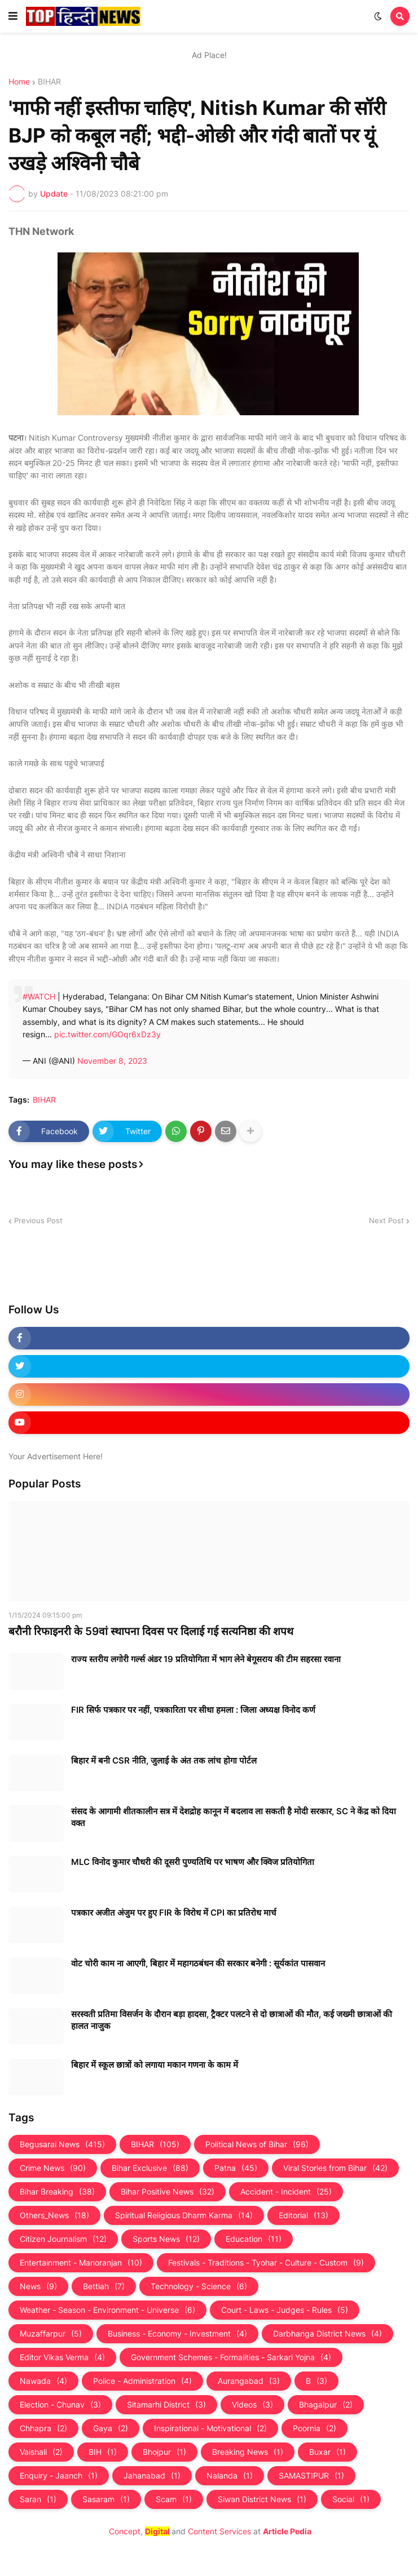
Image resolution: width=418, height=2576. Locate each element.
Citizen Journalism (63, 2239)
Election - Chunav (60, 2404)
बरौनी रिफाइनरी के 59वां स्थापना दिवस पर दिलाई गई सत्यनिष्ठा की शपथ (150, 1631)
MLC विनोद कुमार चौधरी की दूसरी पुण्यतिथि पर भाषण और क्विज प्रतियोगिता (192, 1862)
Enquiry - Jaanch (59, 2475)
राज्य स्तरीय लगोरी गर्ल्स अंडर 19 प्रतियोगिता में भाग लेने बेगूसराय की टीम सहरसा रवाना (206, 1659)
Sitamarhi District (166, 2404)
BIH (103, 2452)
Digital (157, 2531)
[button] (13, 16)
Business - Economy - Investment (177, 2333)
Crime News (53, 2168)
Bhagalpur (326, 2404)
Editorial (303, 2215)
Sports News (166, 2239)
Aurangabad (249, 2381)
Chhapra (43, 2428)
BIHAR (49, 82)
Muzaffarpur (51, 2333)
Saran (38, 2499)
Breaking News (247, 2452)
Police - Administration (142, 2381)
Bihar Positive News (167, 2191)
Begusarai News (62, 2144)
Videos (252, 2404)
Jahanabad (152, 2475)
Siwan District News (262, 2499)
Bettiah (104, 2286)
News (38, 2286)
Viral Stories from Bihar (335, 2168)
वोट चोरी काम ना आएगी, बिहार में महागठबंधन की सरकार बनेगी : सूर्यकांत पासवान (198, 1963)
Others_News (54, 2215)
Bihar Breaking (57, 2191)
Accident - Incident (286, 2191)
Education (253, 2239)
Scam (174, 2499)
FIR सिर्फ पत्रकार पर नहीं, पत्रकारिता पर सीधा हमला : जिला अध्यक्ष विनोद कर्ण (193, 1709)
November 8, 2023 (112, 1060)
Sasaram (106, 2499)
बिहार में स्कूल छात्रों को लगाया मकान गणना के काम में (154, 2064)
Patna (235, 2168)
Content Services (219, 2531)
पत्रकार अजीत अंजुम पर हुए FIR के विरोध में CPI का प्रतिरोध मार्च (173, 1912)
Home (19, 82)
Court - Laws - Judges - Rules (284, 2310)
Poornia (314, 2428)
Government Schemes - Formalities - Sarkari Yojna (231, 2357)
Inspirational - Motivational (210, 2428)
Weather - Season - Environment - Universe (107, 2310)
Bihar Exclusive (150, 2168)
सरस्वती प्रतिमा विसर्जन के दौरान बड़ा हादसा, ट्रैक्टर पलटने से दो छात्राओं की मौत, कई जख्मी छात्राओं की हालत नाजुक (231, 2020)
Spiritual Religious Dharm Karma (184, 2215)
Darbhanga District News (327, 2333)
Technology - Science (199, 2286)
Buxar (327, 2452)
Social (350, 2499)
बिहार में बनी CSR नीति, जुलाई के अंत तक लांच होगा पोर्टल (164, 1760)
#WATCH (39, 996)
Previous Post (38, 1220)
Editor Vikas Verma (62, 2357)
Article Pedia (287, 2531)
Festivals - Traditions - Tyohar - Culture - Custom (266, 2262)
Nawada (43, 2381)
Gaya (110, 2428)
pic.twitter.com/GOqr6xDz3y (107, 1034)
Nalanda (229, 2475)
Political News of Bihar (257, 2144)
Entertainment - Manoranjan (81, 2262)
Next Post (386, 1220)
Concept (124, 2531)
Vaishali (41, 2452)
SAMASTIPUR (311, 2475)
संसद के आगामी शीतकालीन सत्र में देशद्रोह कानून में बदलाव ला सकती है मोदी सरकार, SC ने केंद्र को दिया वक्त (233, 1817)
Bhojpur (164, 2452)
